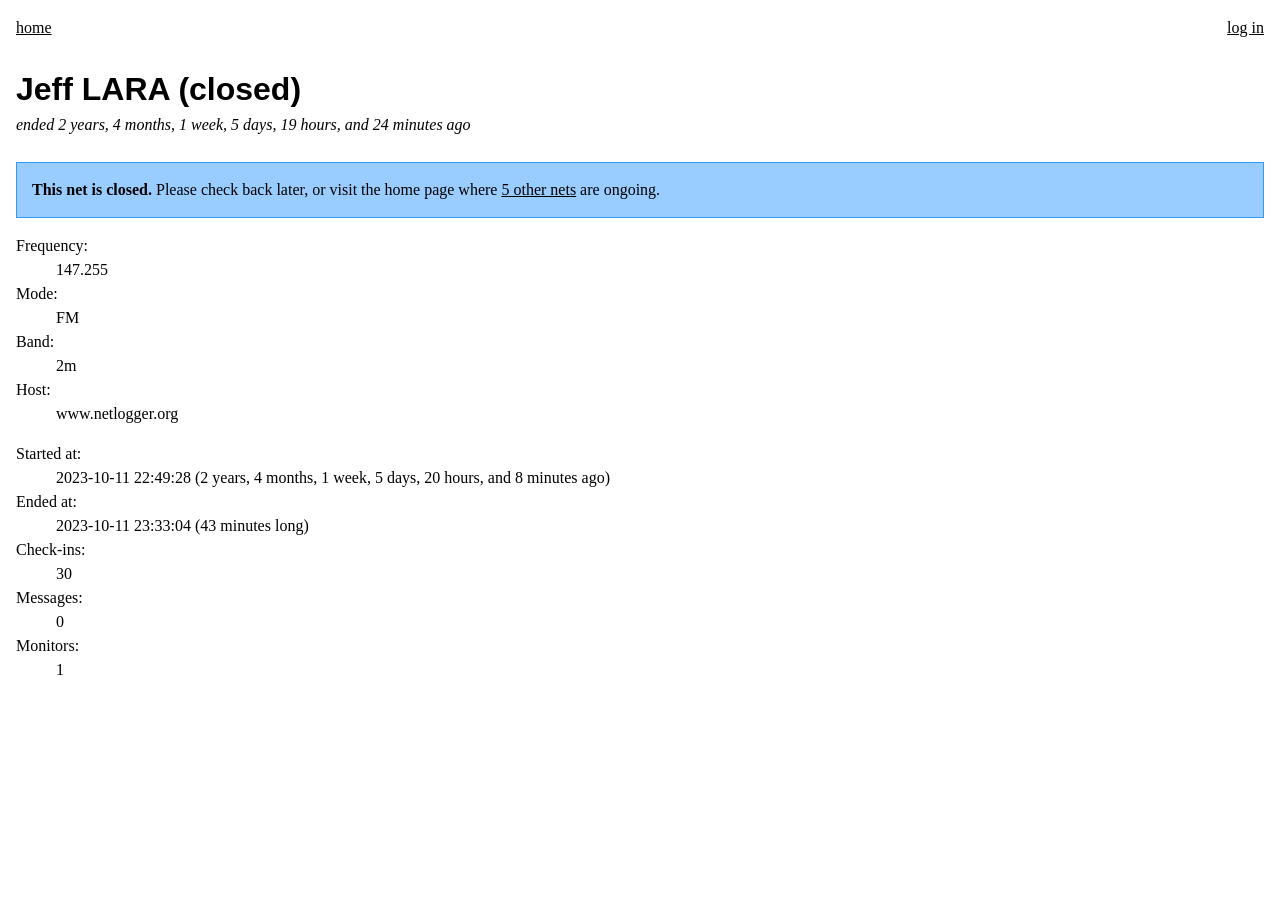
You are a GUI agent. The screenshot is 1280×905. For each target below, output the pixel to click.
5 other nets (538, 189)
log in (1245, 27)
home (34, 27)
